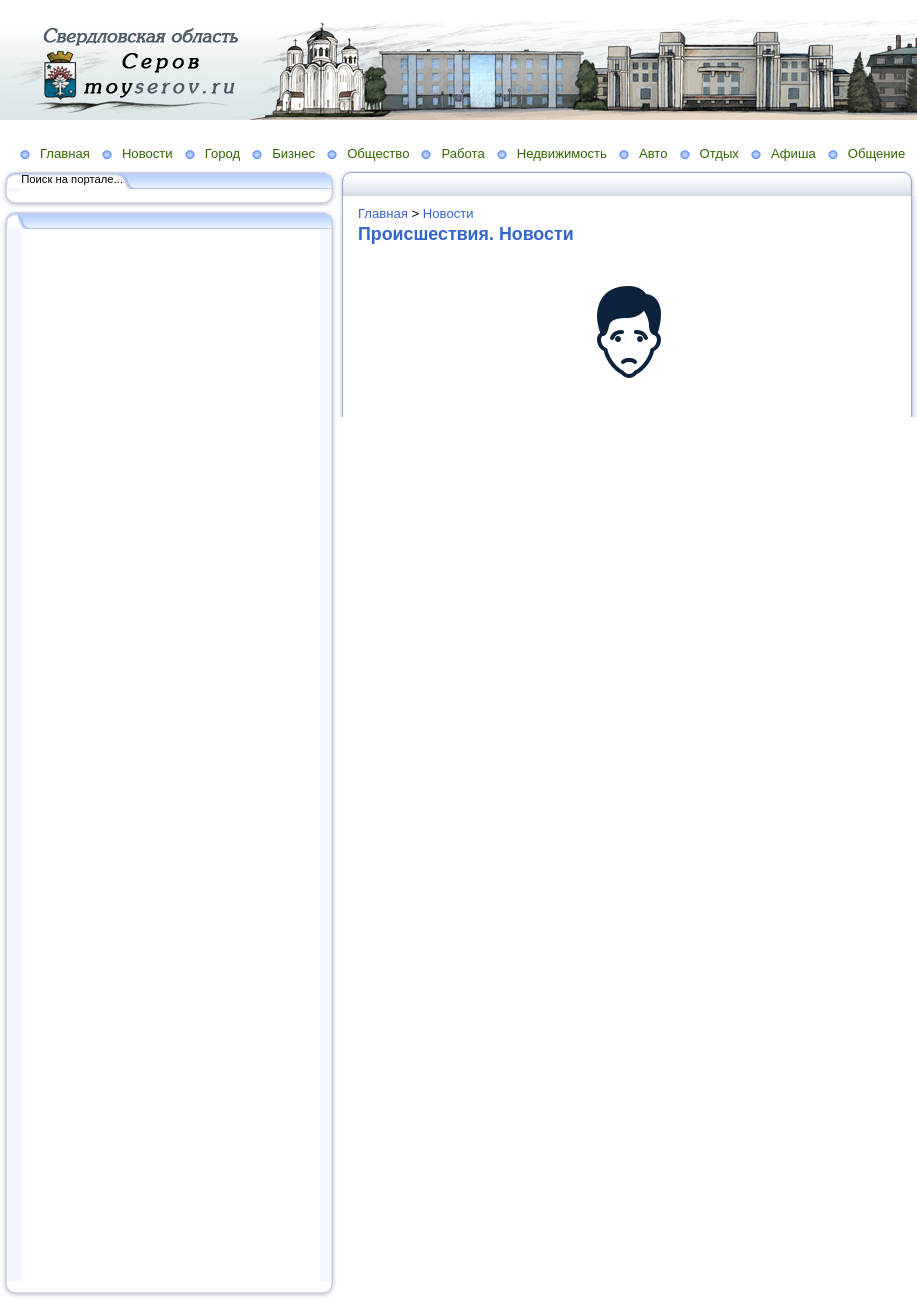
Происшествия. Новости (466, 234)
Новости (147, 153)
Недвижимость (562, 153)
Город (222, 153)
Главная (65, 153)
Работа (462, 153)
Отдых (719, 153)
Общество (378, 153)
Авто (653, 153)
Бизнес (293, 153)
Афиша (793, 153)
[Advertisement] (170, 757)
